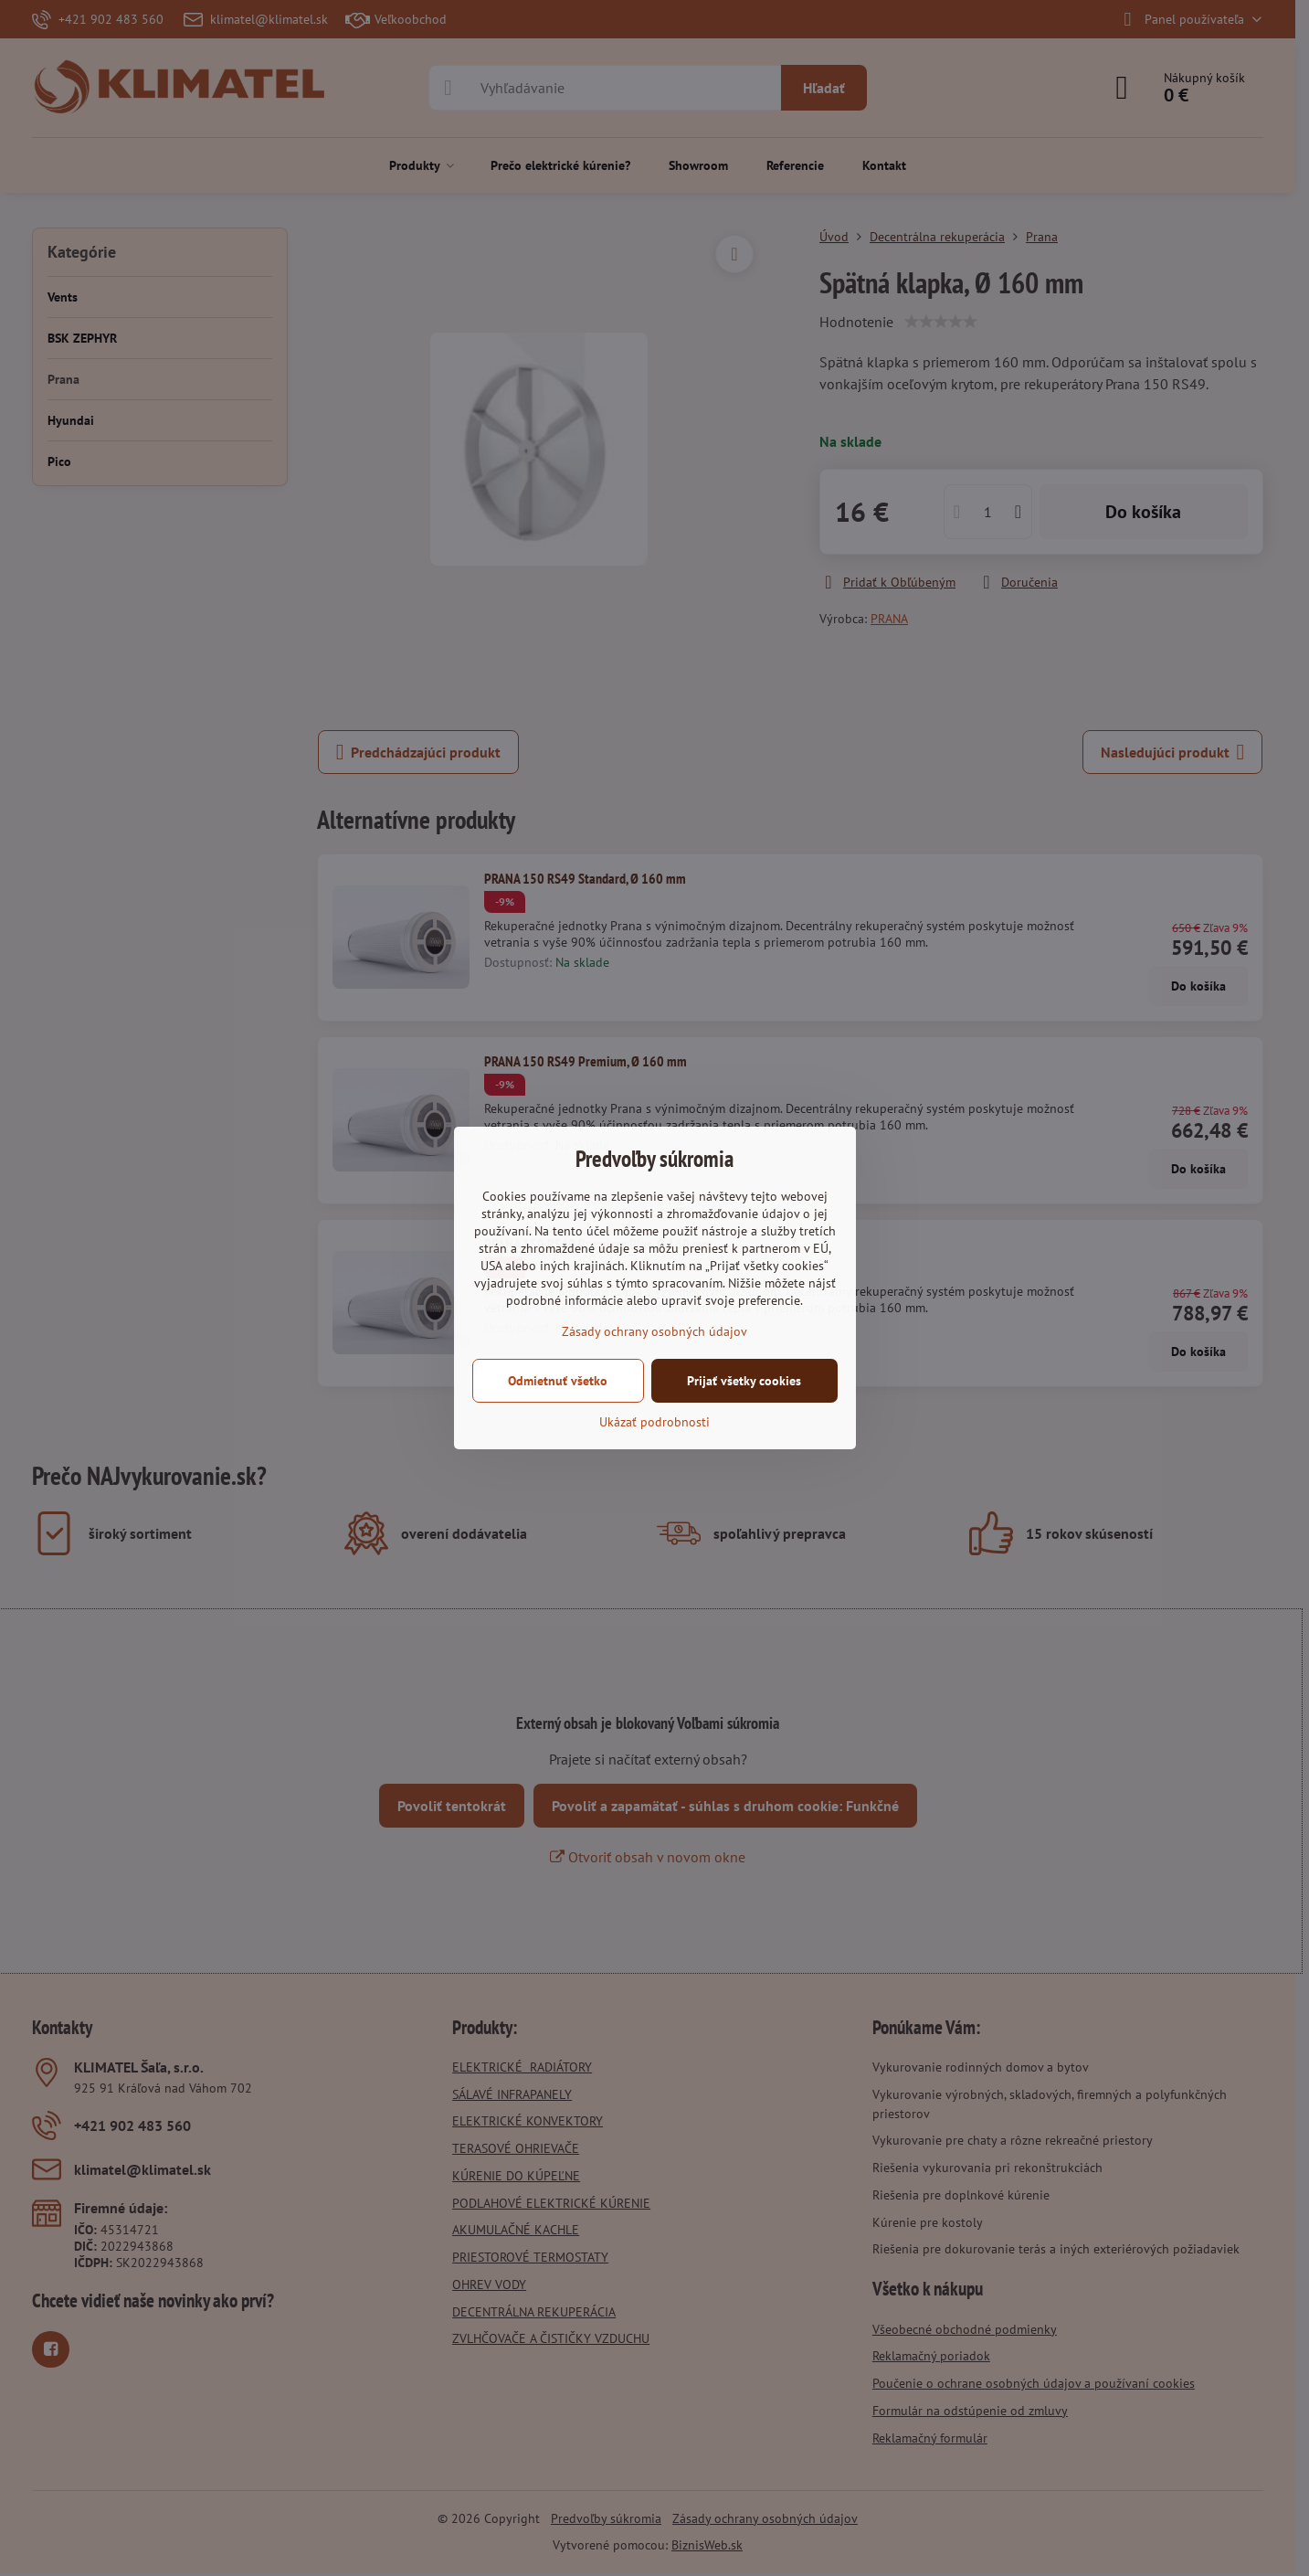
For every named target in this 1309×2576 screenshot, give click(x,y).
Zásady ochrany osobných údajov (654, 1331)
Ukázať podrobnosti (654, 1422)
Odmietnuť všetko (557, 1381)
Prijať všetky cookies (744, 1381)
